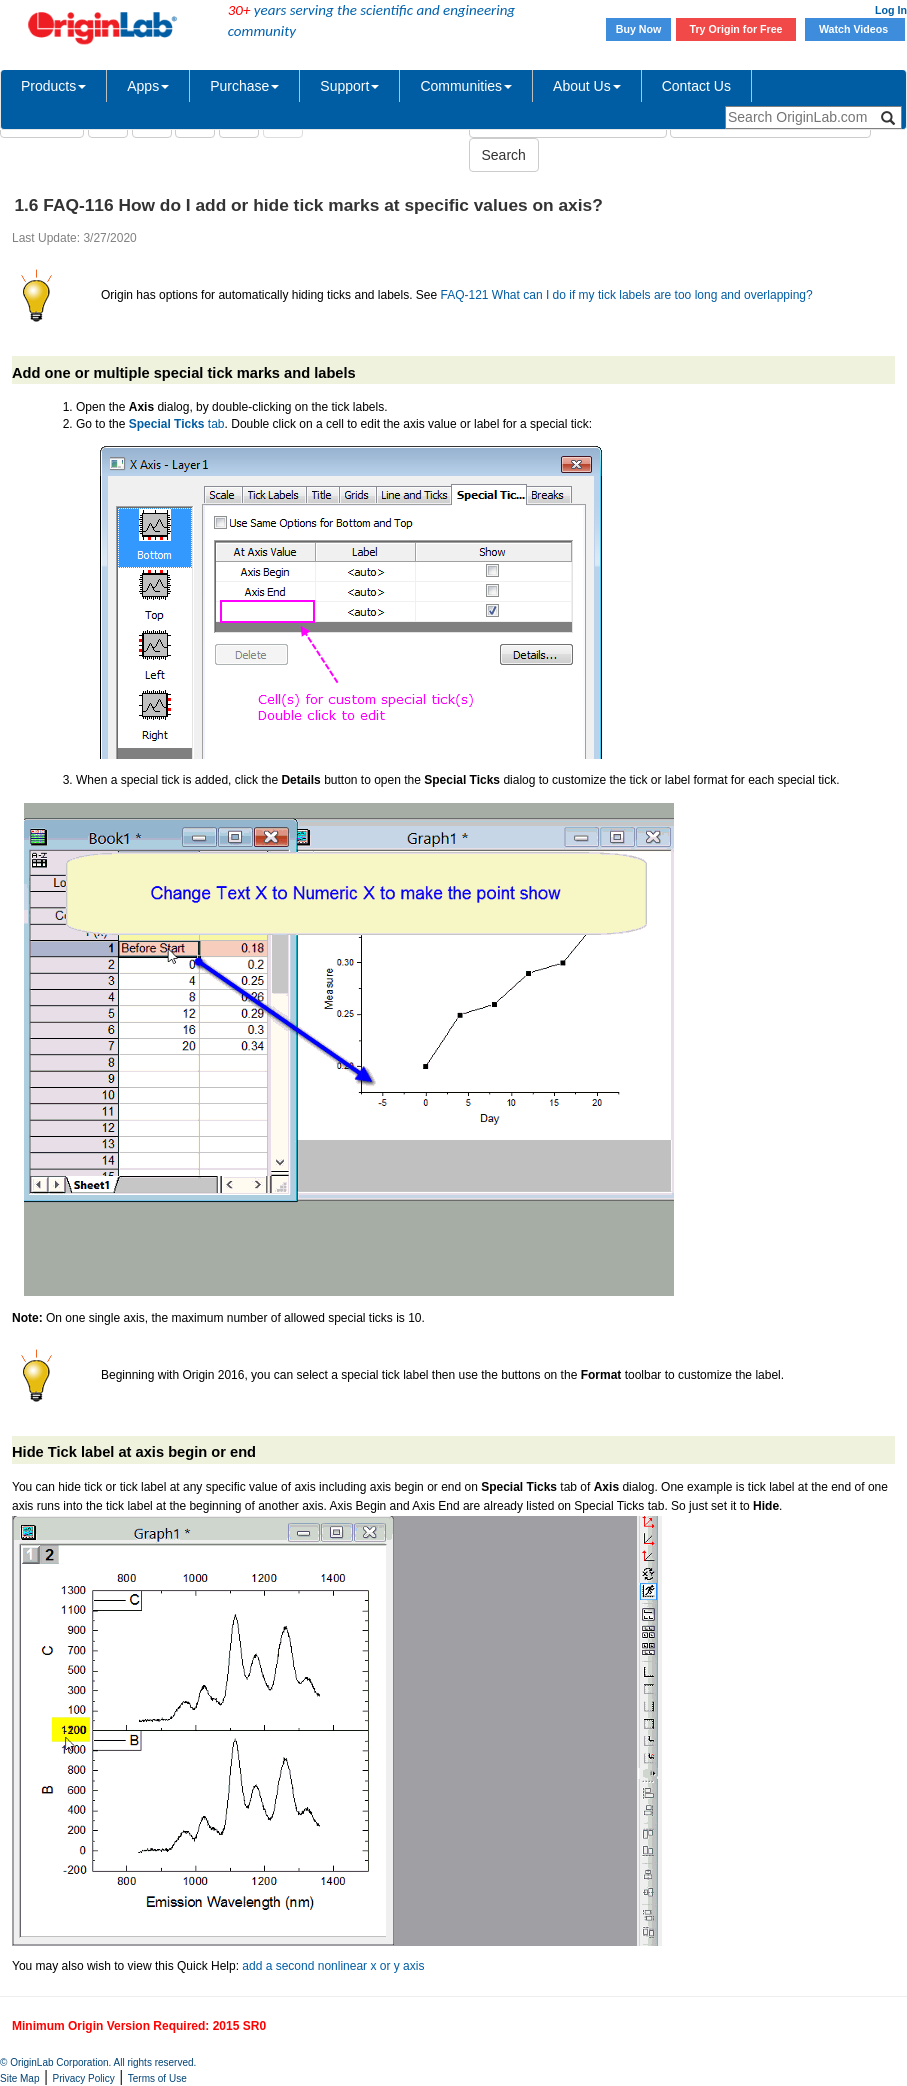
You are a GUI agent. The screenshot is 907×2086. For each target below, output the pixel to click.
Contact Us (696, 86)
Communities (466, 86)
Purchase (244, 86)
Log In (891, 10)
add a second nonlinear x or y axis (333, 1966)
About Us (587, 86)
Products (53, 86)
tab (177, 424)
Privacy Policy (84, 2078)
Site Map (19, 2078)
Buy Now (639, 29)
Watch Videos (855, 29)
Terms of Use (157, 2078)
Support (349, 86)
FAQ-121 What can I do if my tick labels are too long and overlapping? (627, 295)
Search (504, 155)
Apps (148, 86)
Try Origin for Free (736, 29)
